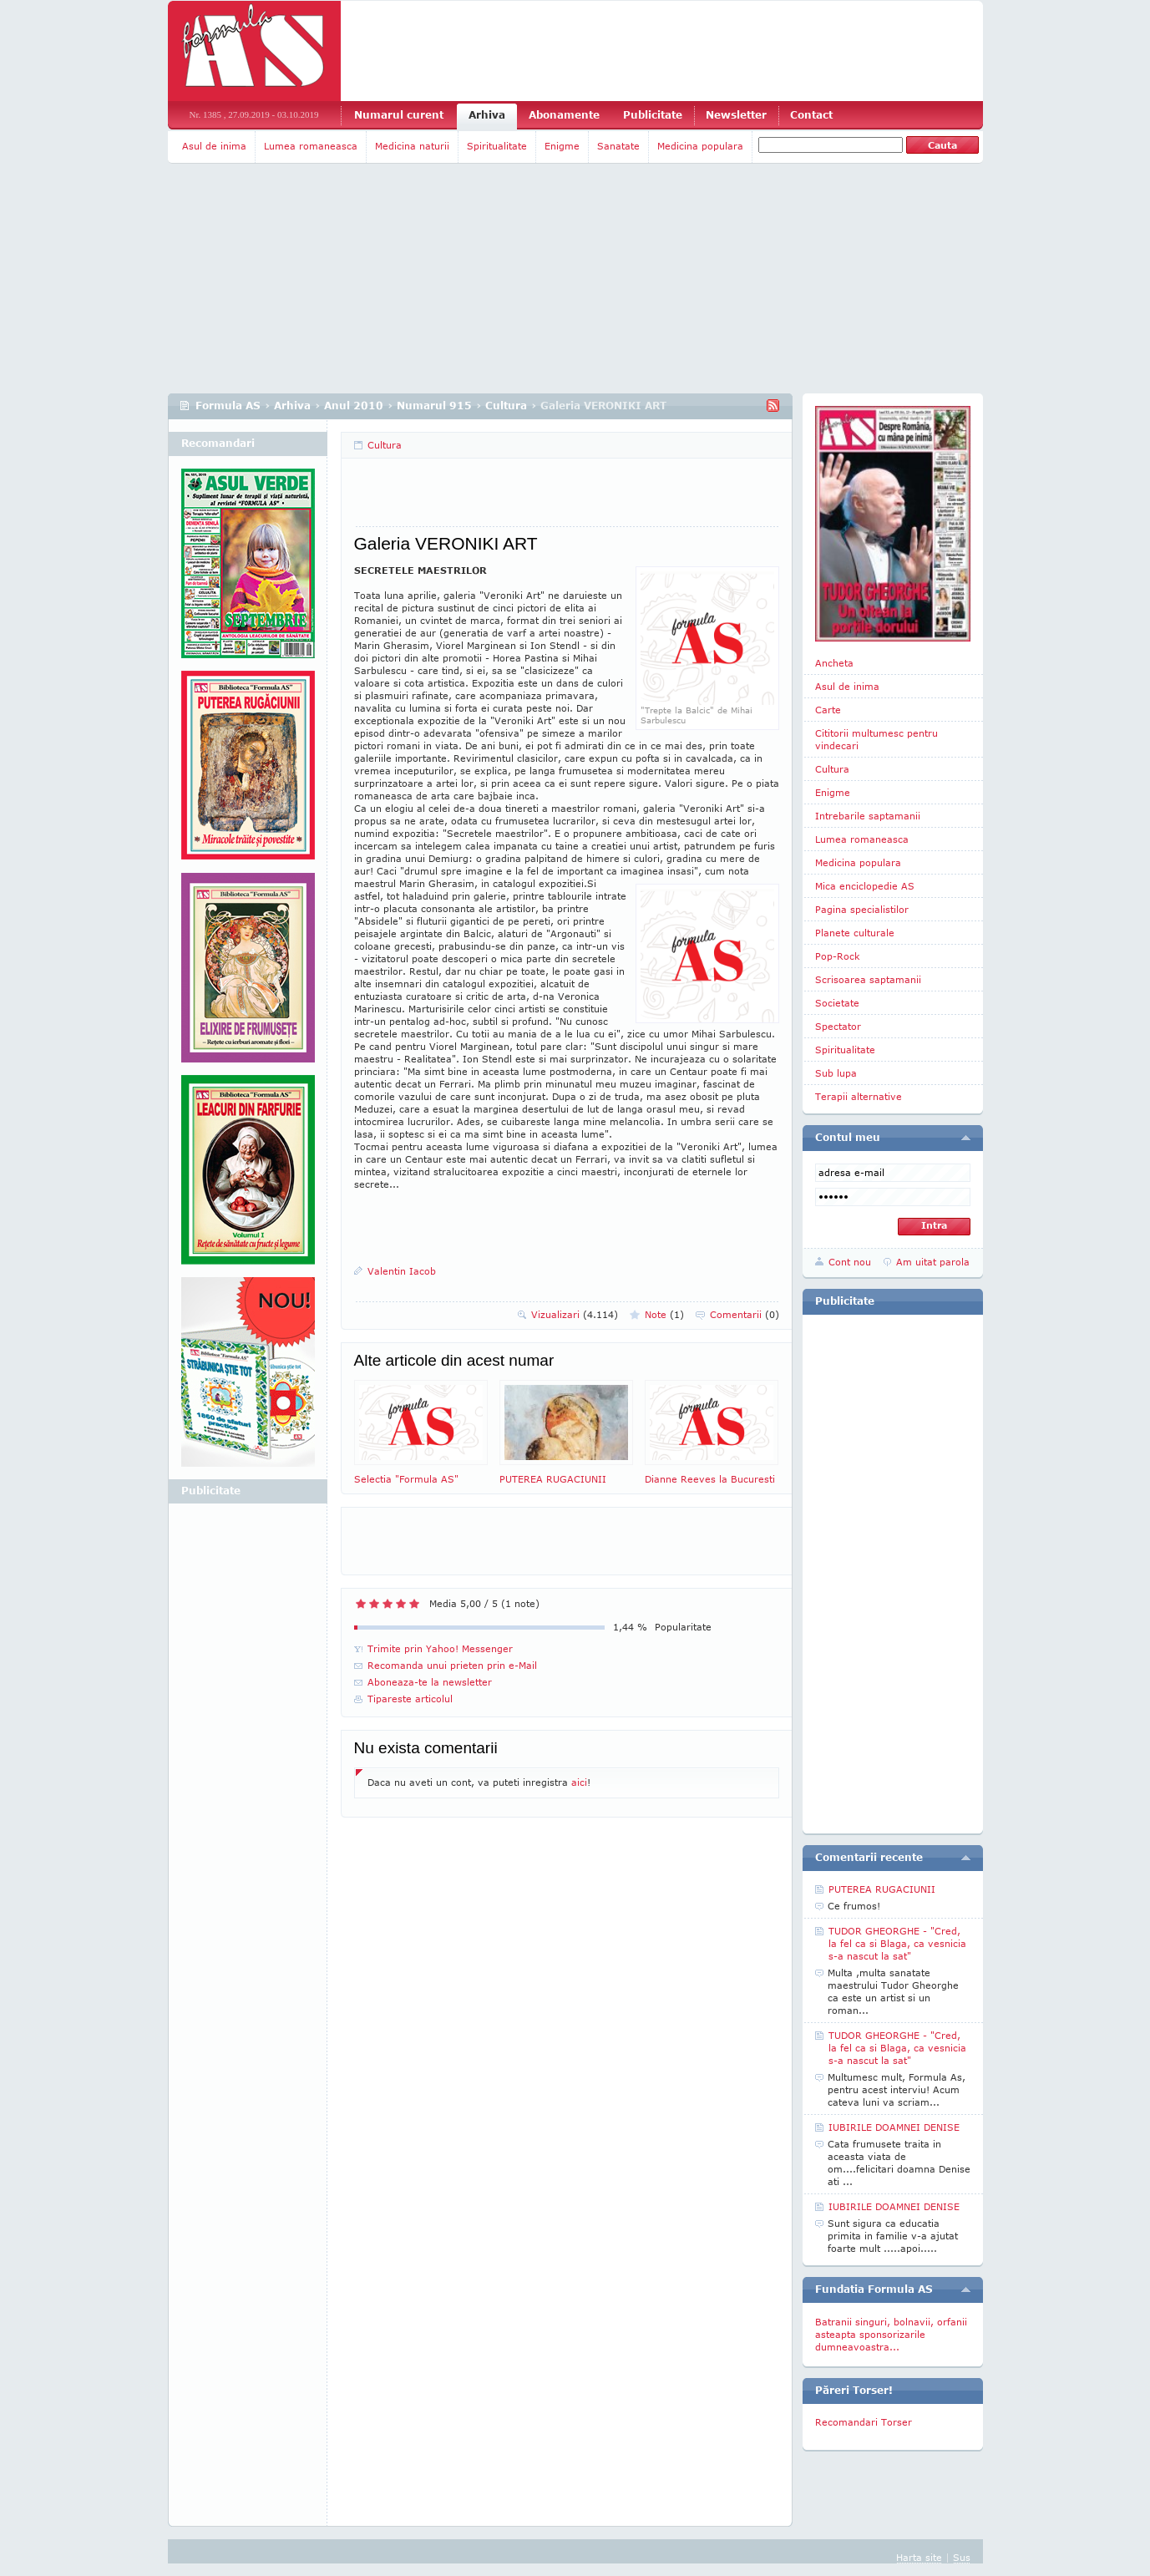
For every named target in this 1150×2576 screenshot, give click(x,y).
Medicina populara (700, 145)
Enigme (562, 145)
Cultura (506, 405)
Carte (828, 709)
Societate (837, 1002)
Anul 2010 (353, 405)
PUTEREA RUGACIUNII (566, 1432)
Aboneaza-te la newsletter (429, 1681)
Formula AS (228, 405)
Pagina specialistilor (862, 909)
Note (664, 1314)
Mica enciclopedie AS (864, 885)
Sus (961, 2557)
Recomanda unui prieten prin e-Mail (452, 1665)
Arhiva (487, 115)
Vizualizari (574, 1314)
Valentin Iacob (401, 1270)
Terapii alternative (858, 1096)
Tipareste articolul (410, 1698)
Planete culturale (854, 932)
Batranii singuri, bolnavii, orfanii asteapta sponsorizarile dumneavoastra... (891, 2334)
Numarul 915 (434, 405)
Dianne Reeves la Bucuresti (711, 1432)
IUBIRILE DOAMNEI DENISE (894, 2127)
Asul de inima (214, 145)
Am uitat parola (933, 1261)
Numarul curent (398, 115)
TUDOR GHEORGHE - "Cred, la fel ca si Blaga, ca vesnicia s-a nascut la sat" (897, 1943)
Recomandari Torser (863, 2421)
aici (579, 1782)
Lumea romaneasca (310, 145)
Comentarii (744, 1314)
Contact (811, 115)
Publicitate (652, 115)
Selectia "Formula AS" (421, 1432)
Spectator (838, 1026)
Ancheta (834, 662)
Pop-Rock (837, 956)
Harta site (919, 2557)
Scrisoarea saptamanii (868, 979)
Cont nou (849, 1261)
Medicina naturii (412, 145)
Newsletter (736, 115)
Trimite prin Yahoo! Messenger (440, 1648)
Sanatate (618, 145)
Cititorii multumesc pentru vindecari (876, 739)
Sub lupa (836, 1072)
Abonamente (564, 115)
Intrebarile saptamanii (867, 815)
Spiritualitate (497, 145)
